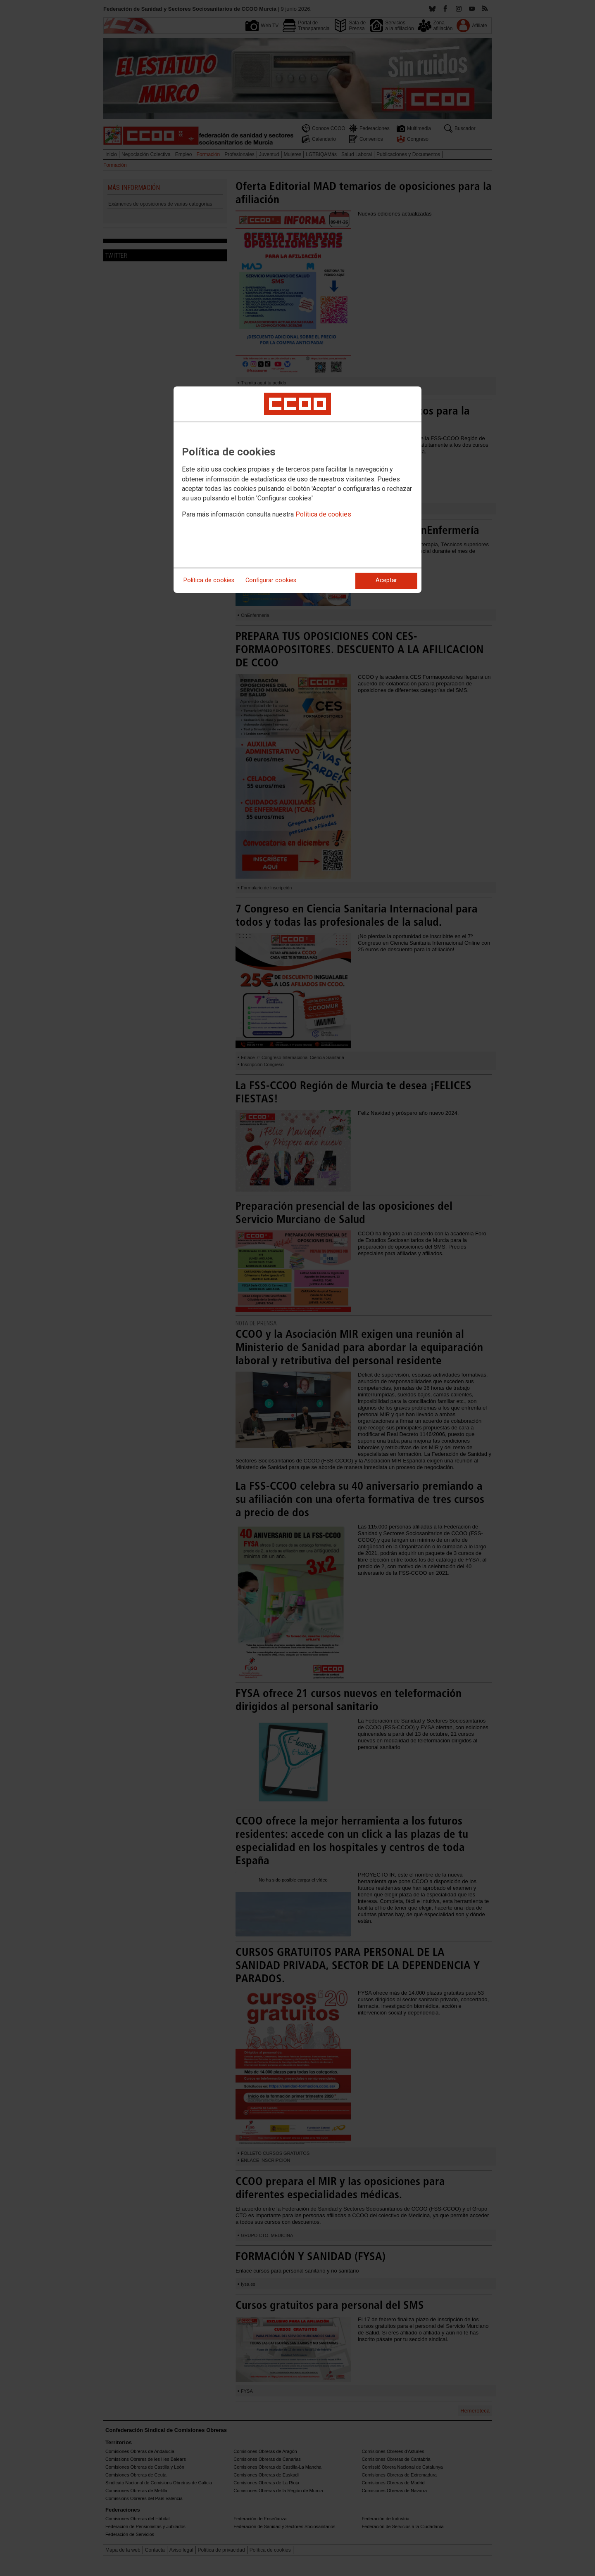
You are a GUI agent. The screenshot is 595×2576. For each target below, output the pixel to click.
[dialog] (297, 489)
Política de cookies (323, 514)
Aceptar (386, 580)
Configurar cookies (270, 580)
